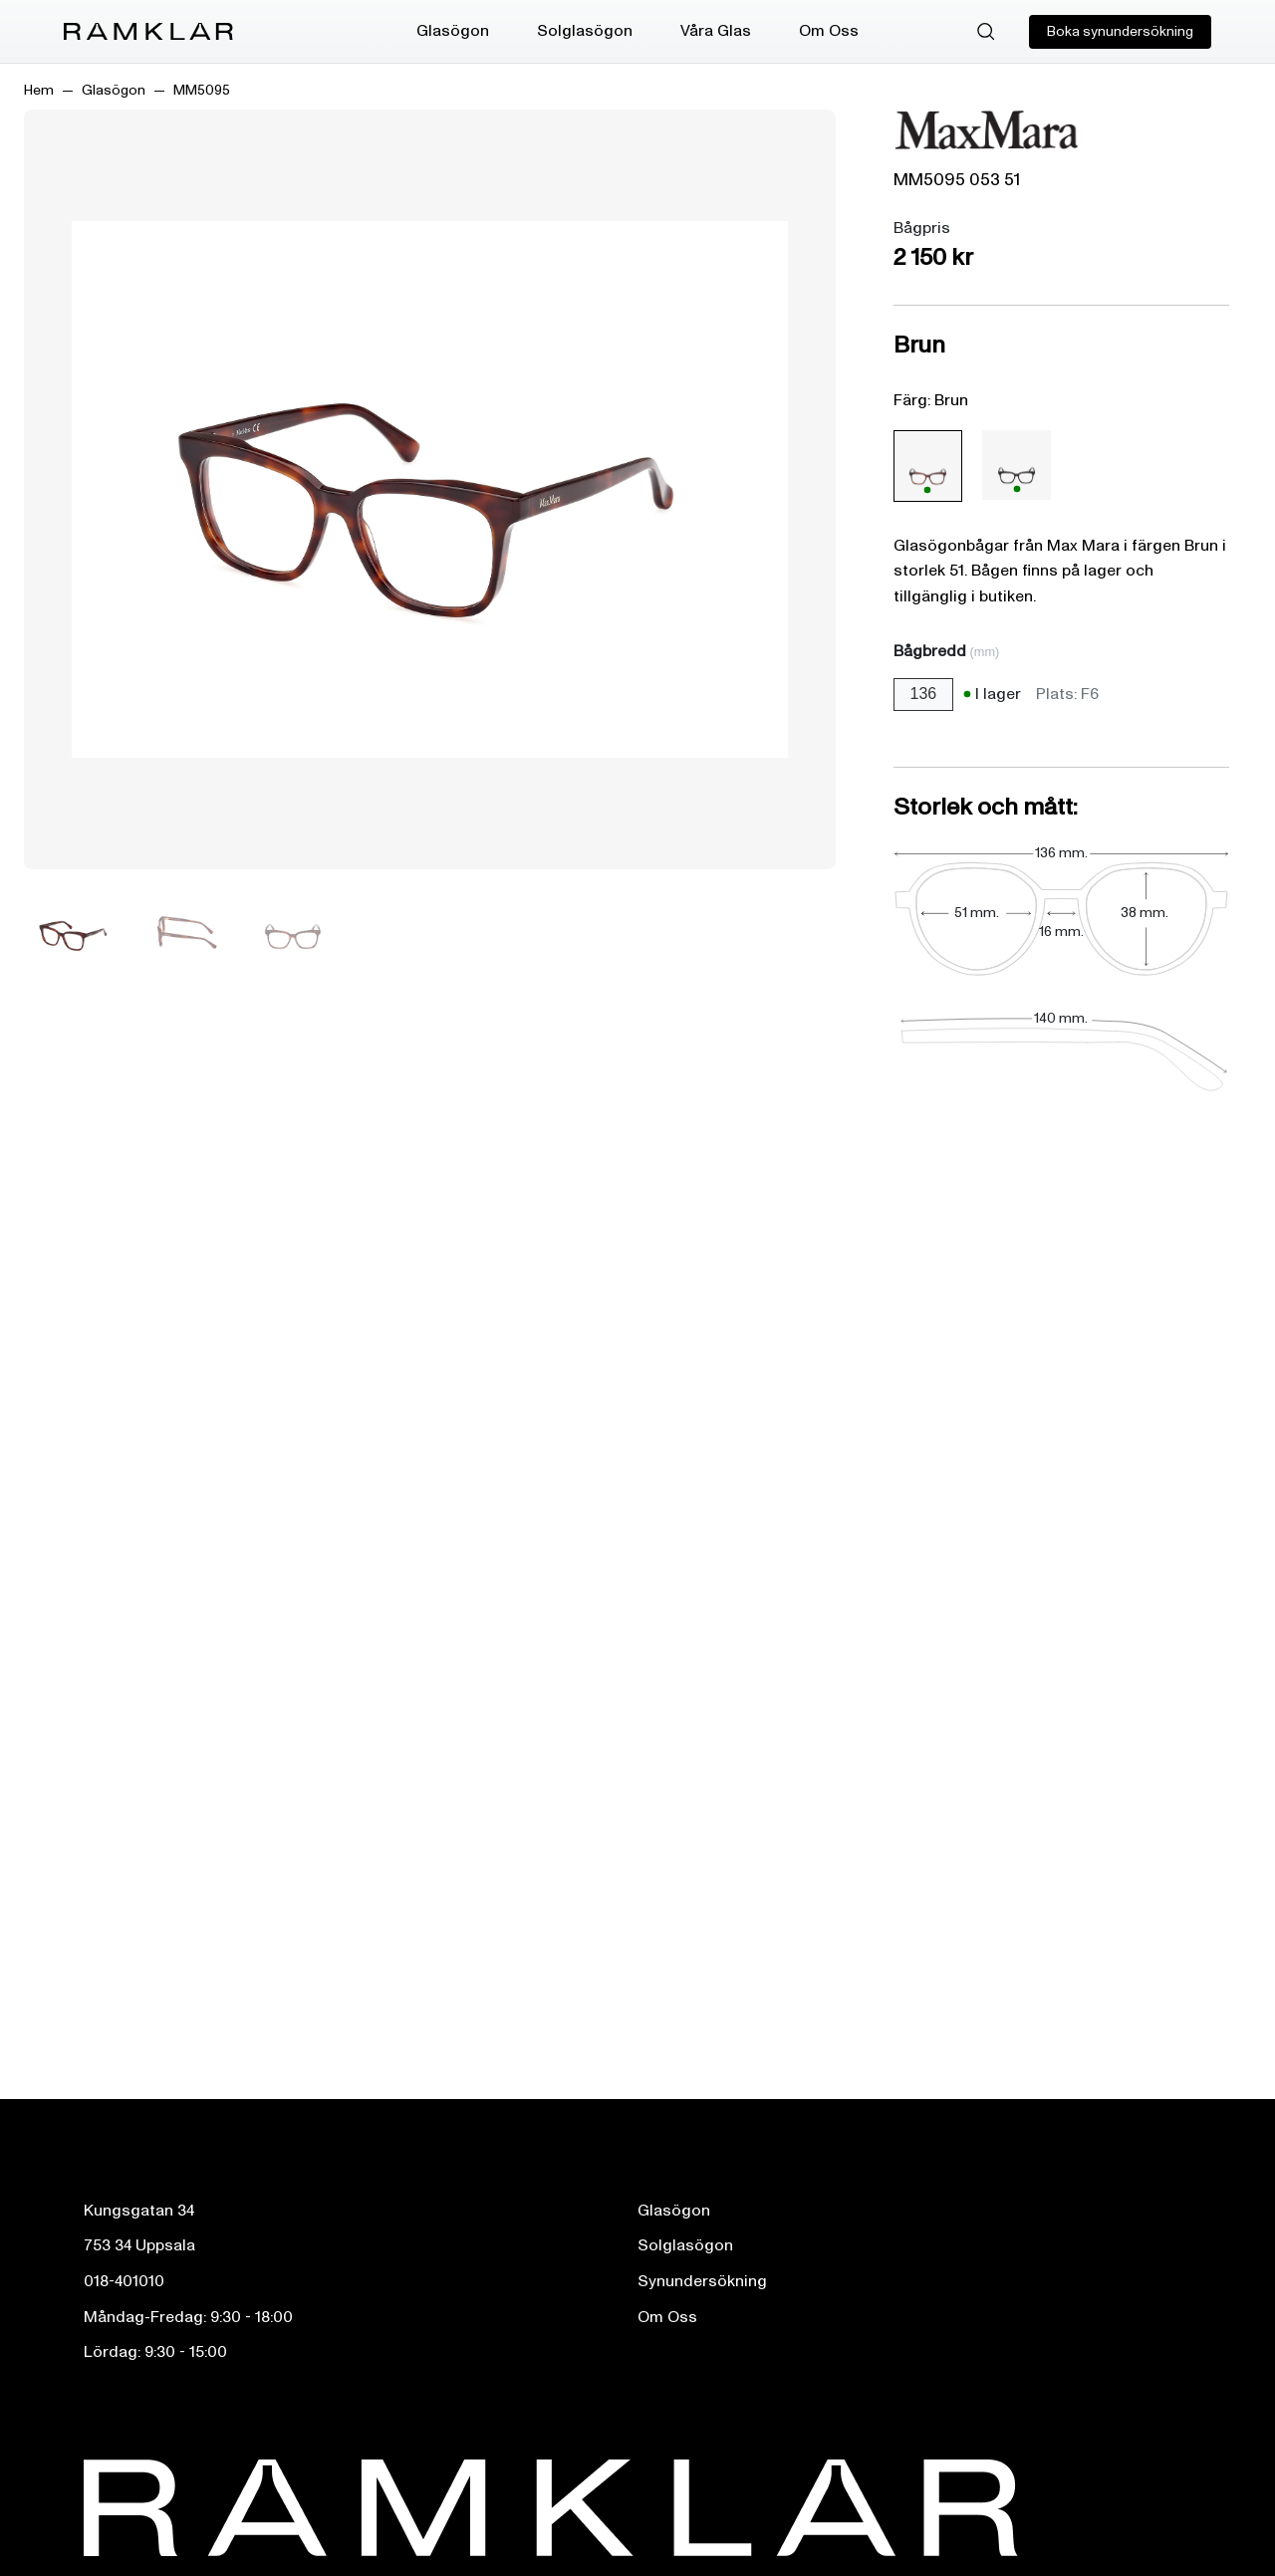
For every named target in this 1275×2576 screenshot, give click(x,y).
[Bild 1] (74, 932)
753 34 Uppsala (139, 2245)
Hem (39, 90)
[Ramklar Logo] (148, 32)
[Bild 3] (293, 932)
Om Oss (829, 31)
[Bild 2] (183, 932)
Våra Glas (715, 31)
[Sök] (986, 32)
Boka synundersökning (1120, 31)
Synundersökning (702, 2281)
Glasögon (452, 31)
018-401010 (124, 2281)
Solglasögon (585, 31)
